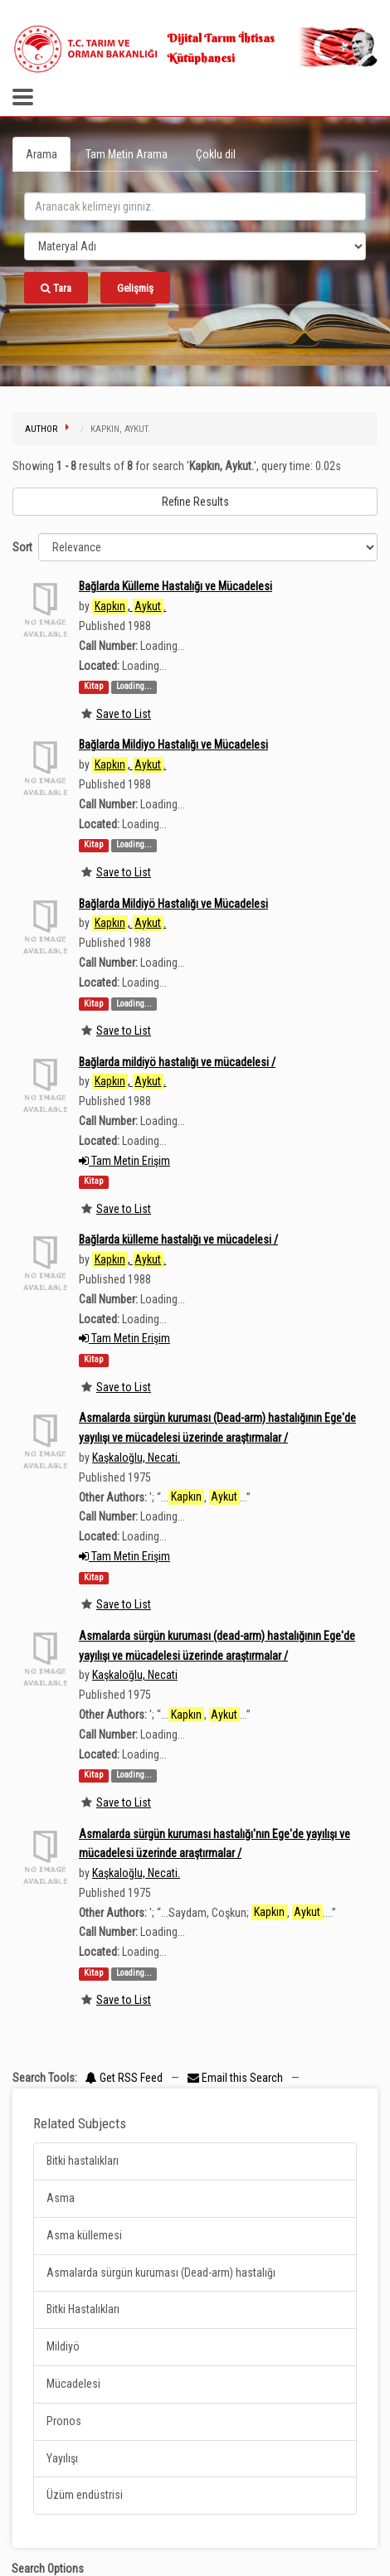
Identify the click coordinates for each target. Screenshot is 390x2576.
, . (129, 606)
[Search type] (195, 246)
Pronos (63, 2421)
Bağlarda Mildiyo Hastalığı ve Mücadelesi (173, 744)
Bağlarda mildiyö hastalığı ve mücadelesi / (177, 1062)
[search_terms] (195, 206)
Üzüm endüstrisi (84, 2494)
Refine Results (195, 501)
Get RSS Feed (124, 2077)
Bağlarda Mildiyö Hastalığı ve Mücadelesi (173, 903)
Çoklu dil (216, 154)
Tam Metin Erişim (124, 1160)
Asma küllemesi (84, 2235)
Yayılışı (62, 2458)
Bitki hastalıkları (82, 2160)
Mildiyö (63, 2346)
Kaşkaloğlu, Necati (135, 1674)
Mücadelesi (73, 2383)
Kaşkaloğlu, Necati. (136, 1457)
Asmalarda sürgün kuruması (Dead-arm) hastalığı (160, 2272)
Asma (60, 2198)
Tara (56, 288)
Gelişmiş (135, 288)
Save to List (123, 713)
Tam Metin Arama (126, 154)
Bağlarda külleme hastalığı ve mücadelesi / (178, 1239)
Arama (41, 154)
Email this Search (236, 2077)
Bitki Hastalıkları (82, 2309)
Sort (22, 547)
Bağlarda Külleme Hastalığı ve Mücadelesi (175, 586)
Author (41, 429)
